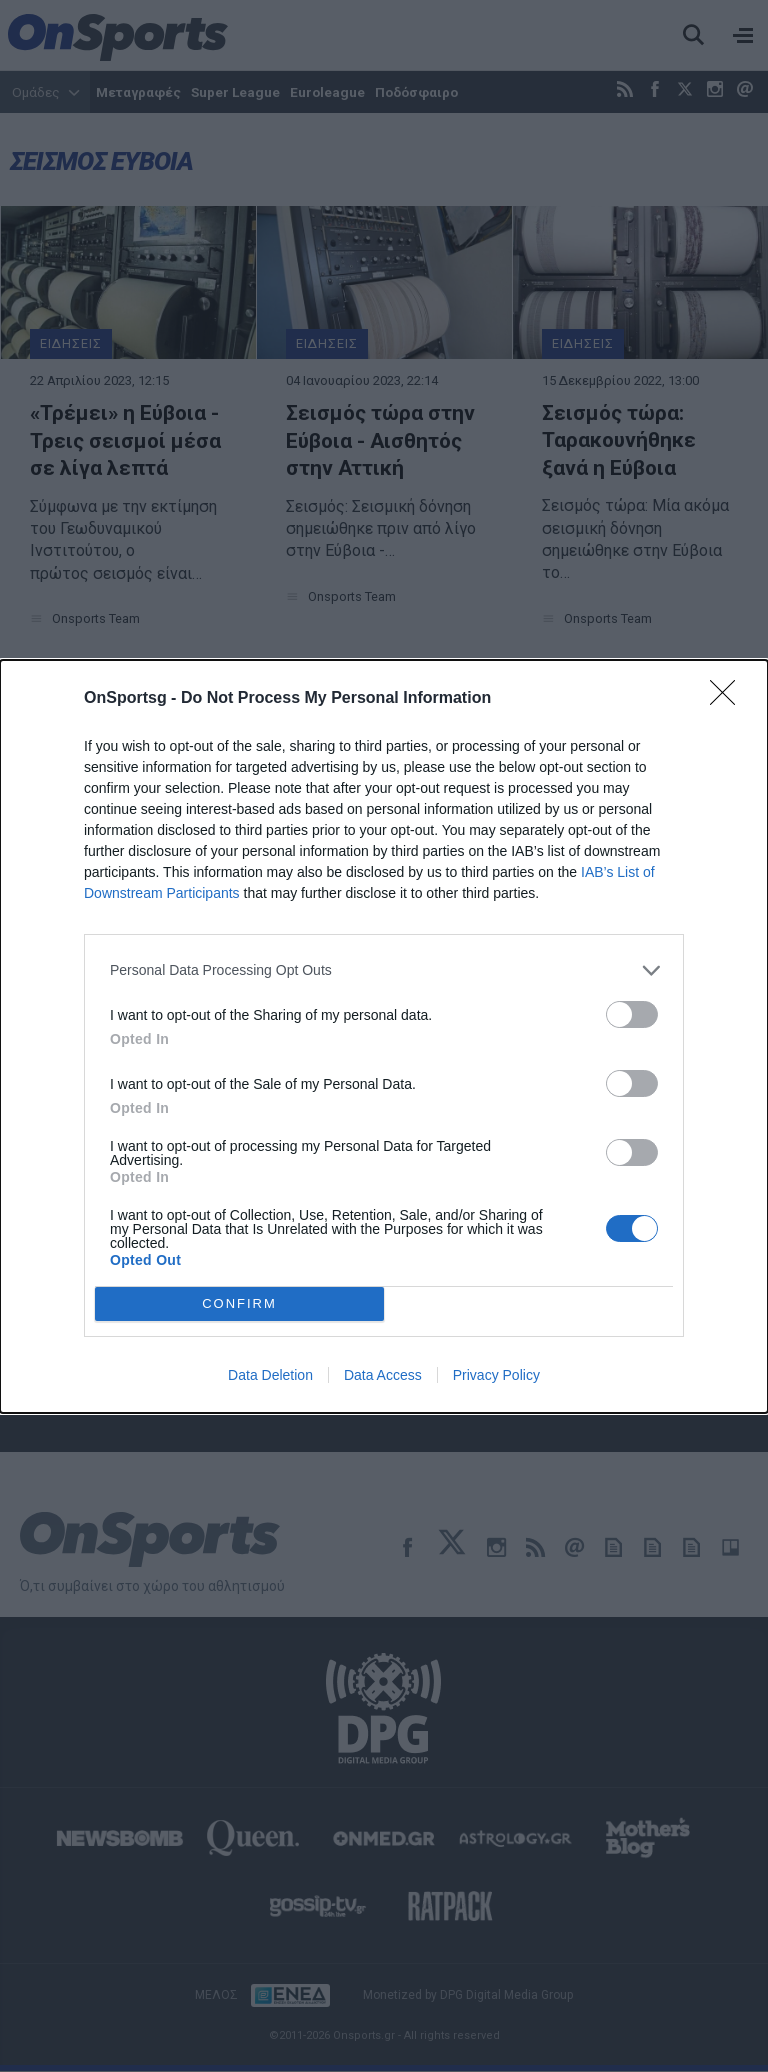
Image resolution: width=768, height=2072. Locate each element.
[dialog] (384, 1036)
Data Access (383, 1375)
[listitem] (384, 970)
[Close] (729, 699)
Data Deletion (270, 1375)
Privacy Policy (496, 1375)
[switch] (632, 1014)
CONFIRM (239, 1303)
